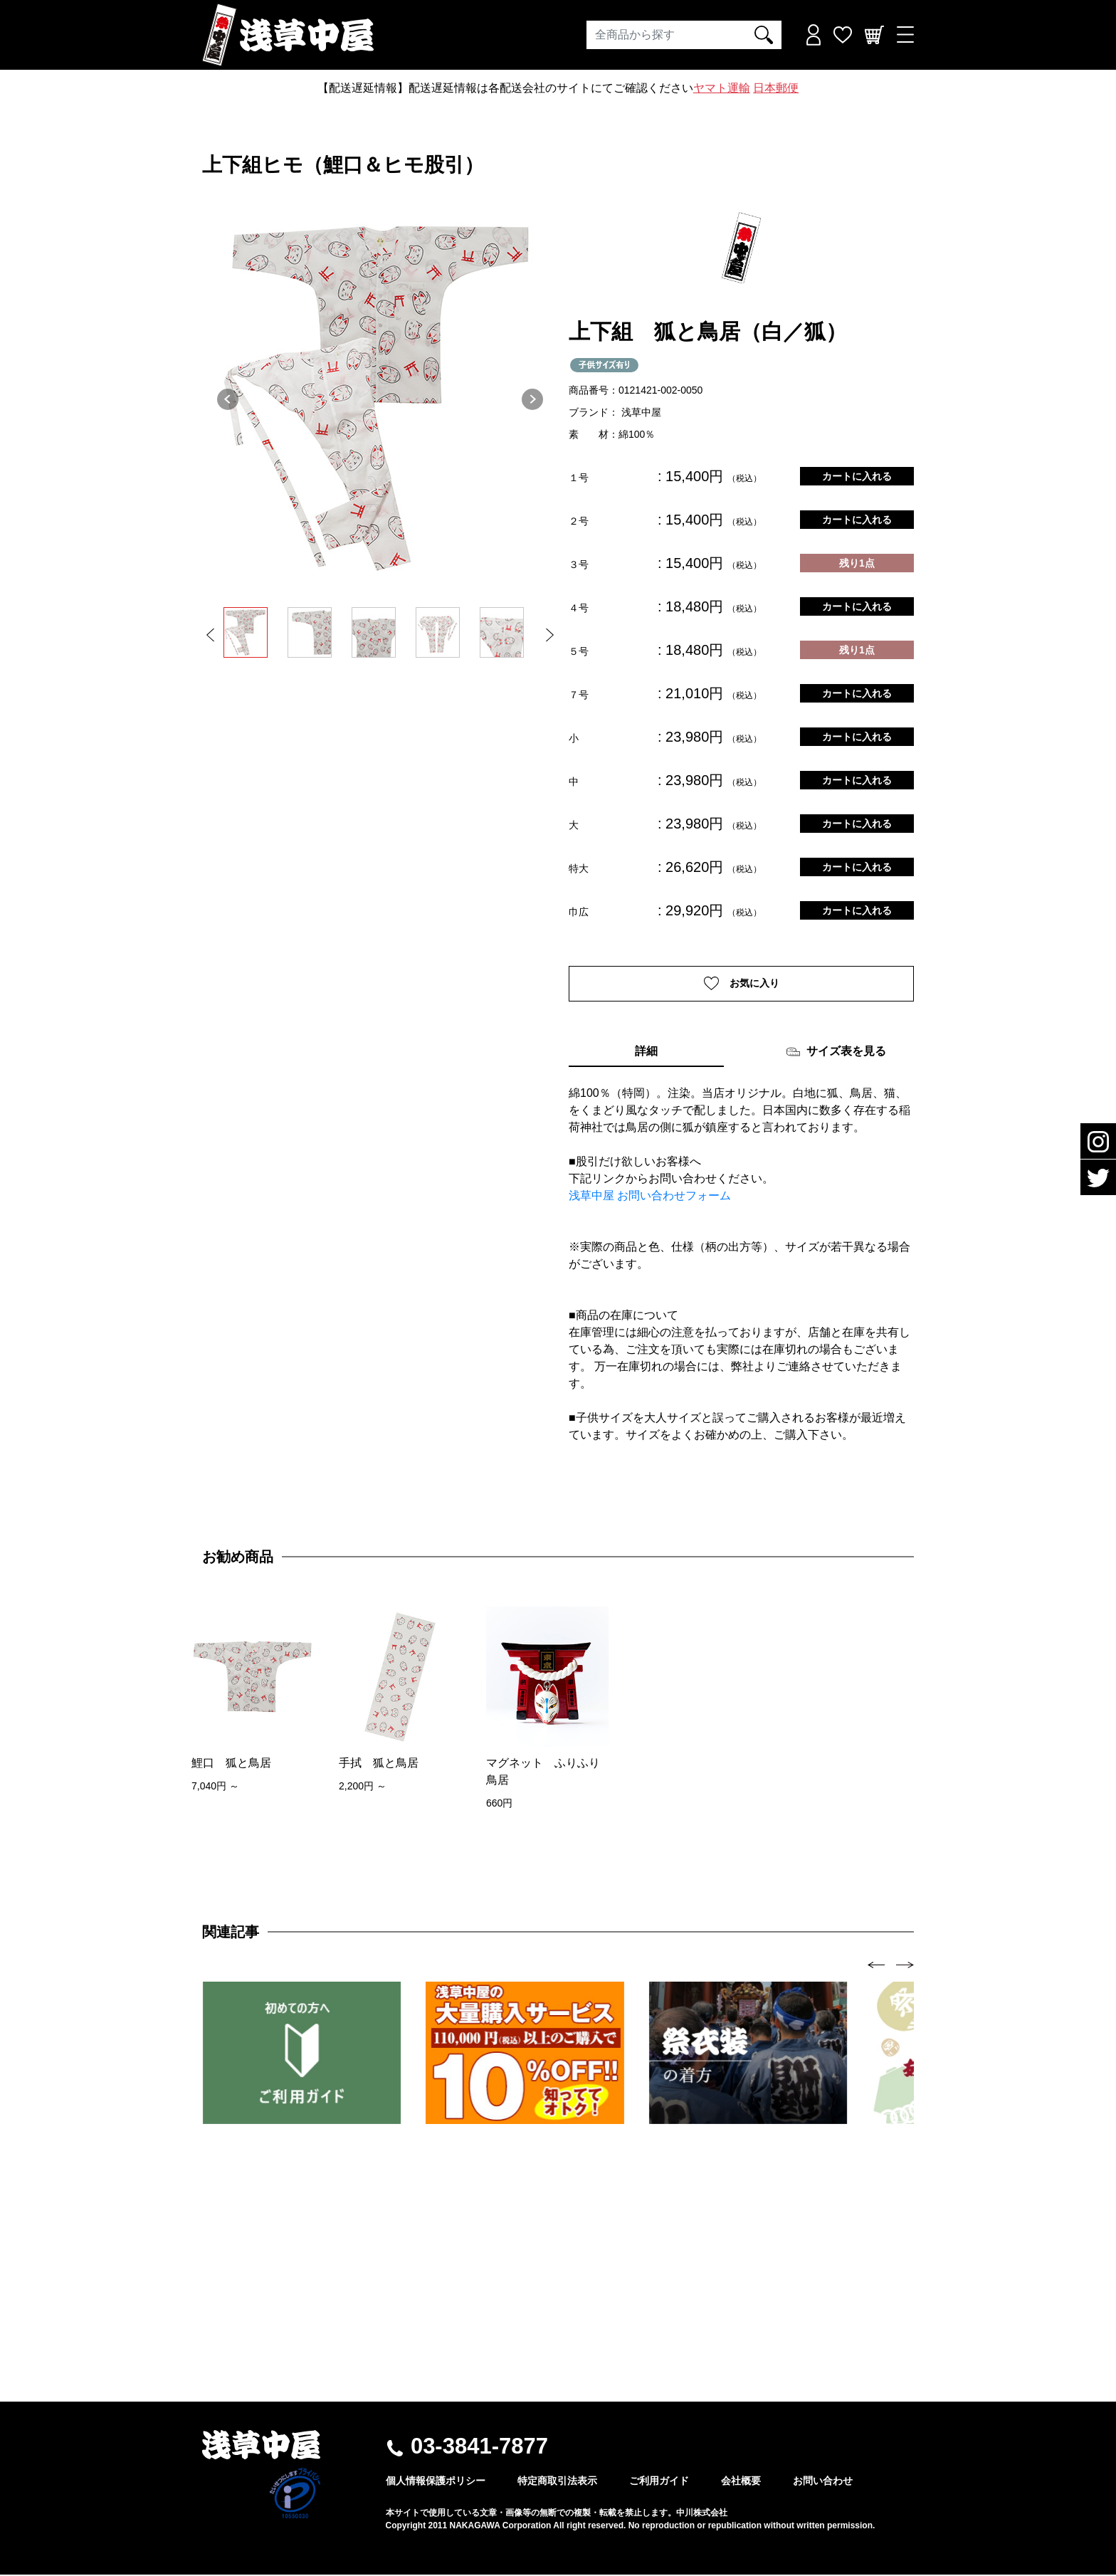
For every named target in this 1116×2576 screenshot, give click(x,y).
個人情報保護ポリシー (435, 2482)
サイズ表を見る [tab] (836, 1053)
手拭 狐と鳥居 (378, 1764)
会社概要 (741, 2482)
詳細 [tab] (646, 1052)
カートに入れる (857, 476)
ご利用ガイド (659, 2482)
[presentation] (876, 1965)
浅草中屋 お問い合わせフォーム (650, 1197)
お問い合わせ (823, 2482)
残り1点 (857, 563)
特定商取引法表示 (557, 2482)
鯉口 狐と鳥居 (231, 1764)
